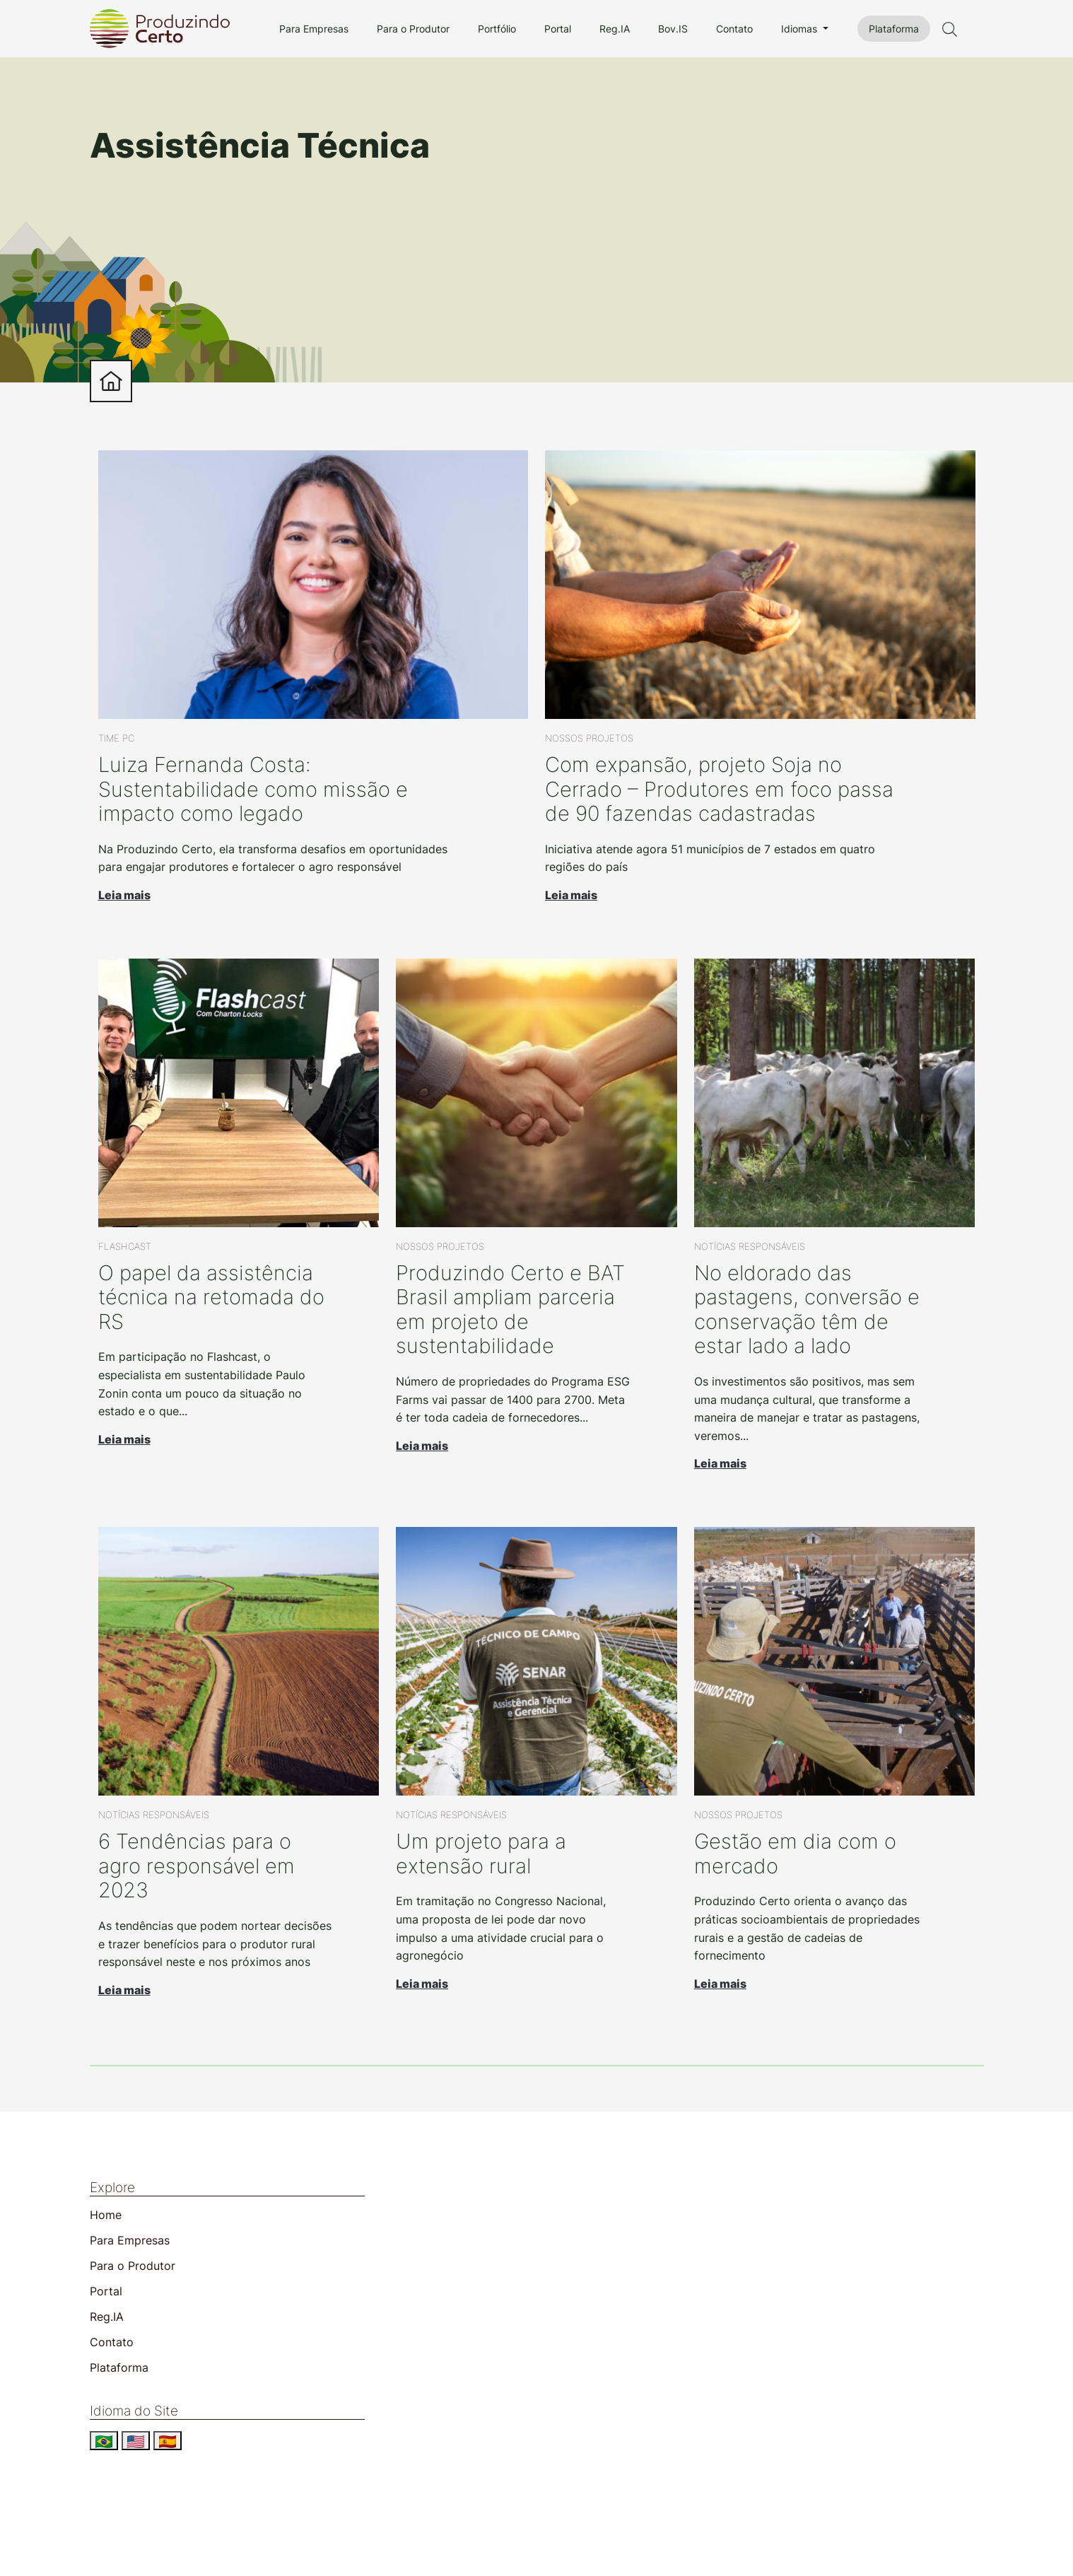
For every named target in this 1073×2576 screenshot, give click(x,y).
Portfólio (497, 29)
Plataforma (894, 29)
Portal (557, 29)
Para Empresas (313, 29)
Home (106, 2215)
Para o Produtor (413, 29)
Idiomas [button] (800, 29)
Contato (734, 29)
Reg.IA (614, 29)
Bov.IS (673, 29)
